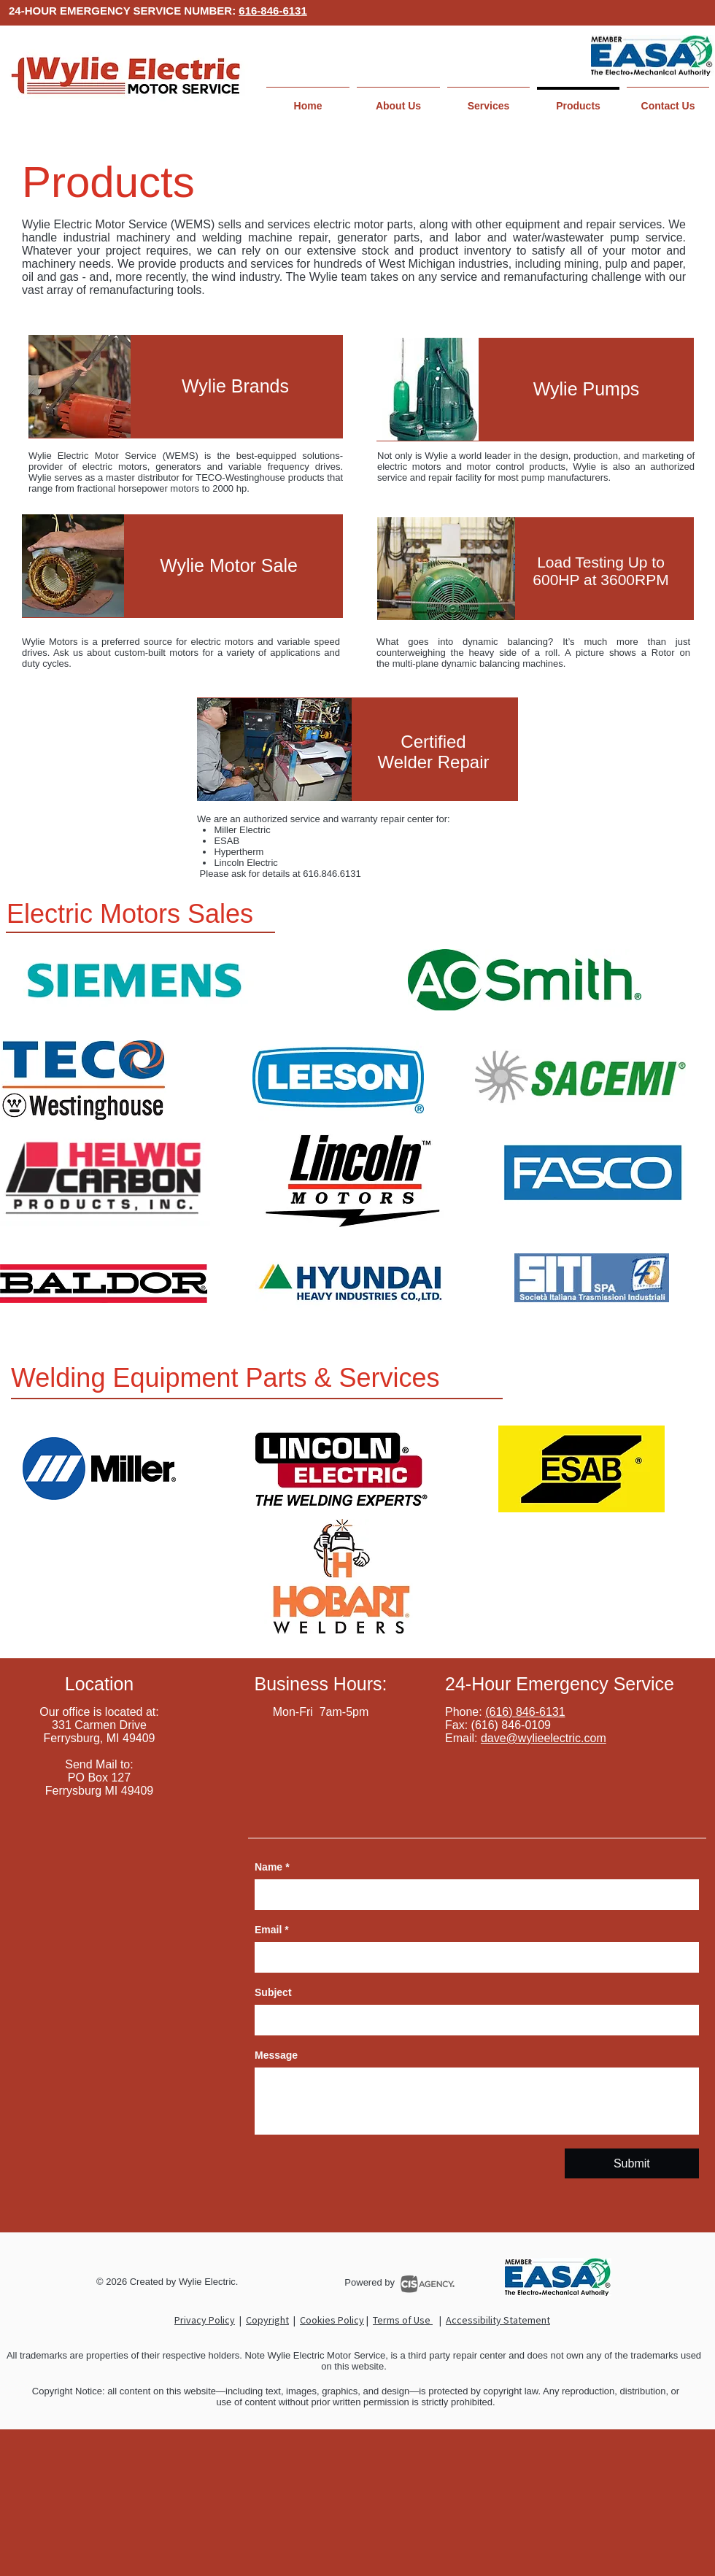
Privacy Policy (204, 2319)
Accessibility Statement (498, 2319)
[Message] (476, 2101)
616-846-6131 (272, 10)
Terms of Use (403, 2319)
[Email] (472, 1957)
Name (272, 1867)
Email (272, 1930)
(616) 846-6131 (525, 1712)
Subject (273, 1992)
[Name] (472, 1894)
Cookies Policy (332, 2319)
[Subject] (472, 2020)
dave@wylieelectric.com (543, 1738)
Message (276, 2055)
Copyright (267, 2319)
